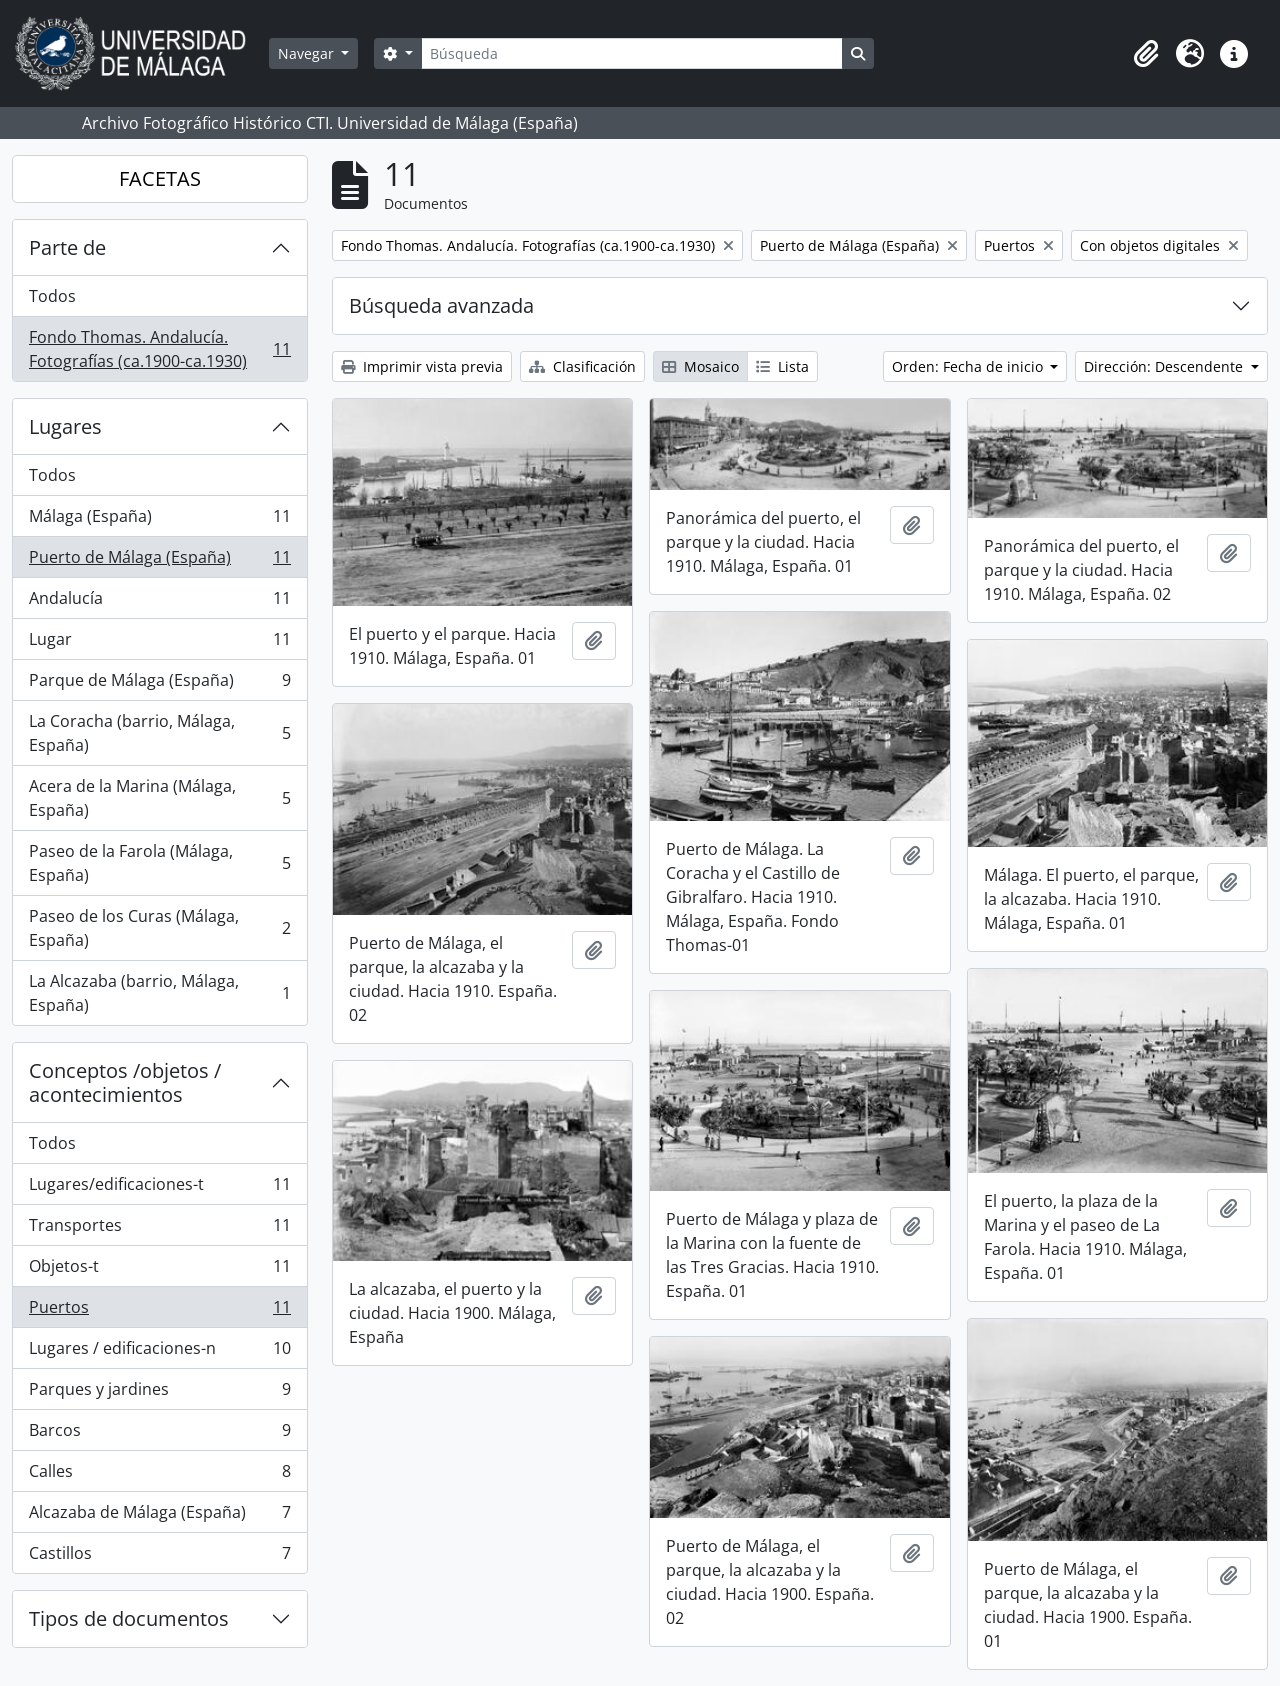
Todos (52, 296)
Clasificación (582, 366)
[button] (1146, 54)
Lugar (159, 643)
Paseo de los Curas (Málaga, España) (159, 928)
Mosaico (700, 366)
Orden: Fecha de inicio (969, 366)
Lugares (65, 426)
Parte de (67, 247)
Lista (782, 366)
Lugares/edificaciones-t (159, 1188)
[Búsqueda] (632, 53)
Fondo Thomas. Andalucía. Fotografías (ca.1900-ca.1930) (159, 349)
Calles (159, 1475)
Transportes (159, 1229)
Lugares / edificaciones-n (159, 1352)
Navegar (308, 53)
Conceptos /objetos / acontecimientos (125, 1082)
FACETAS (160, 178)
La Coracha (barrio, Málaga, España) (159, 733)
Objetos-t (159, 1270)
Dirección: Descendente (1165, 366)
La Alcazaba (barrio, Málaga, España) (159, 993)
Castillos (159, 1557)
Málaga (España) (159, 520)
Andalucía (159, 602)
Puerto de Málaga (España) (159, 561)
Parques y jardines (159, 1393)
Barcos (159, 1434)
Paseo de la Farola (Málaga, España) (159, 863)
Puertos (159, 1311)
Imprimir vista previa (422, 366)
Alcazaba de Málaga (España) (159, 1516)
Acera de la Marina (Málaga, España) (159, 798)
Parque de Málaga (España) (159, 684)
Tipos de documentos (129, 1618)
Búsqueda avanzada (441, 305)
